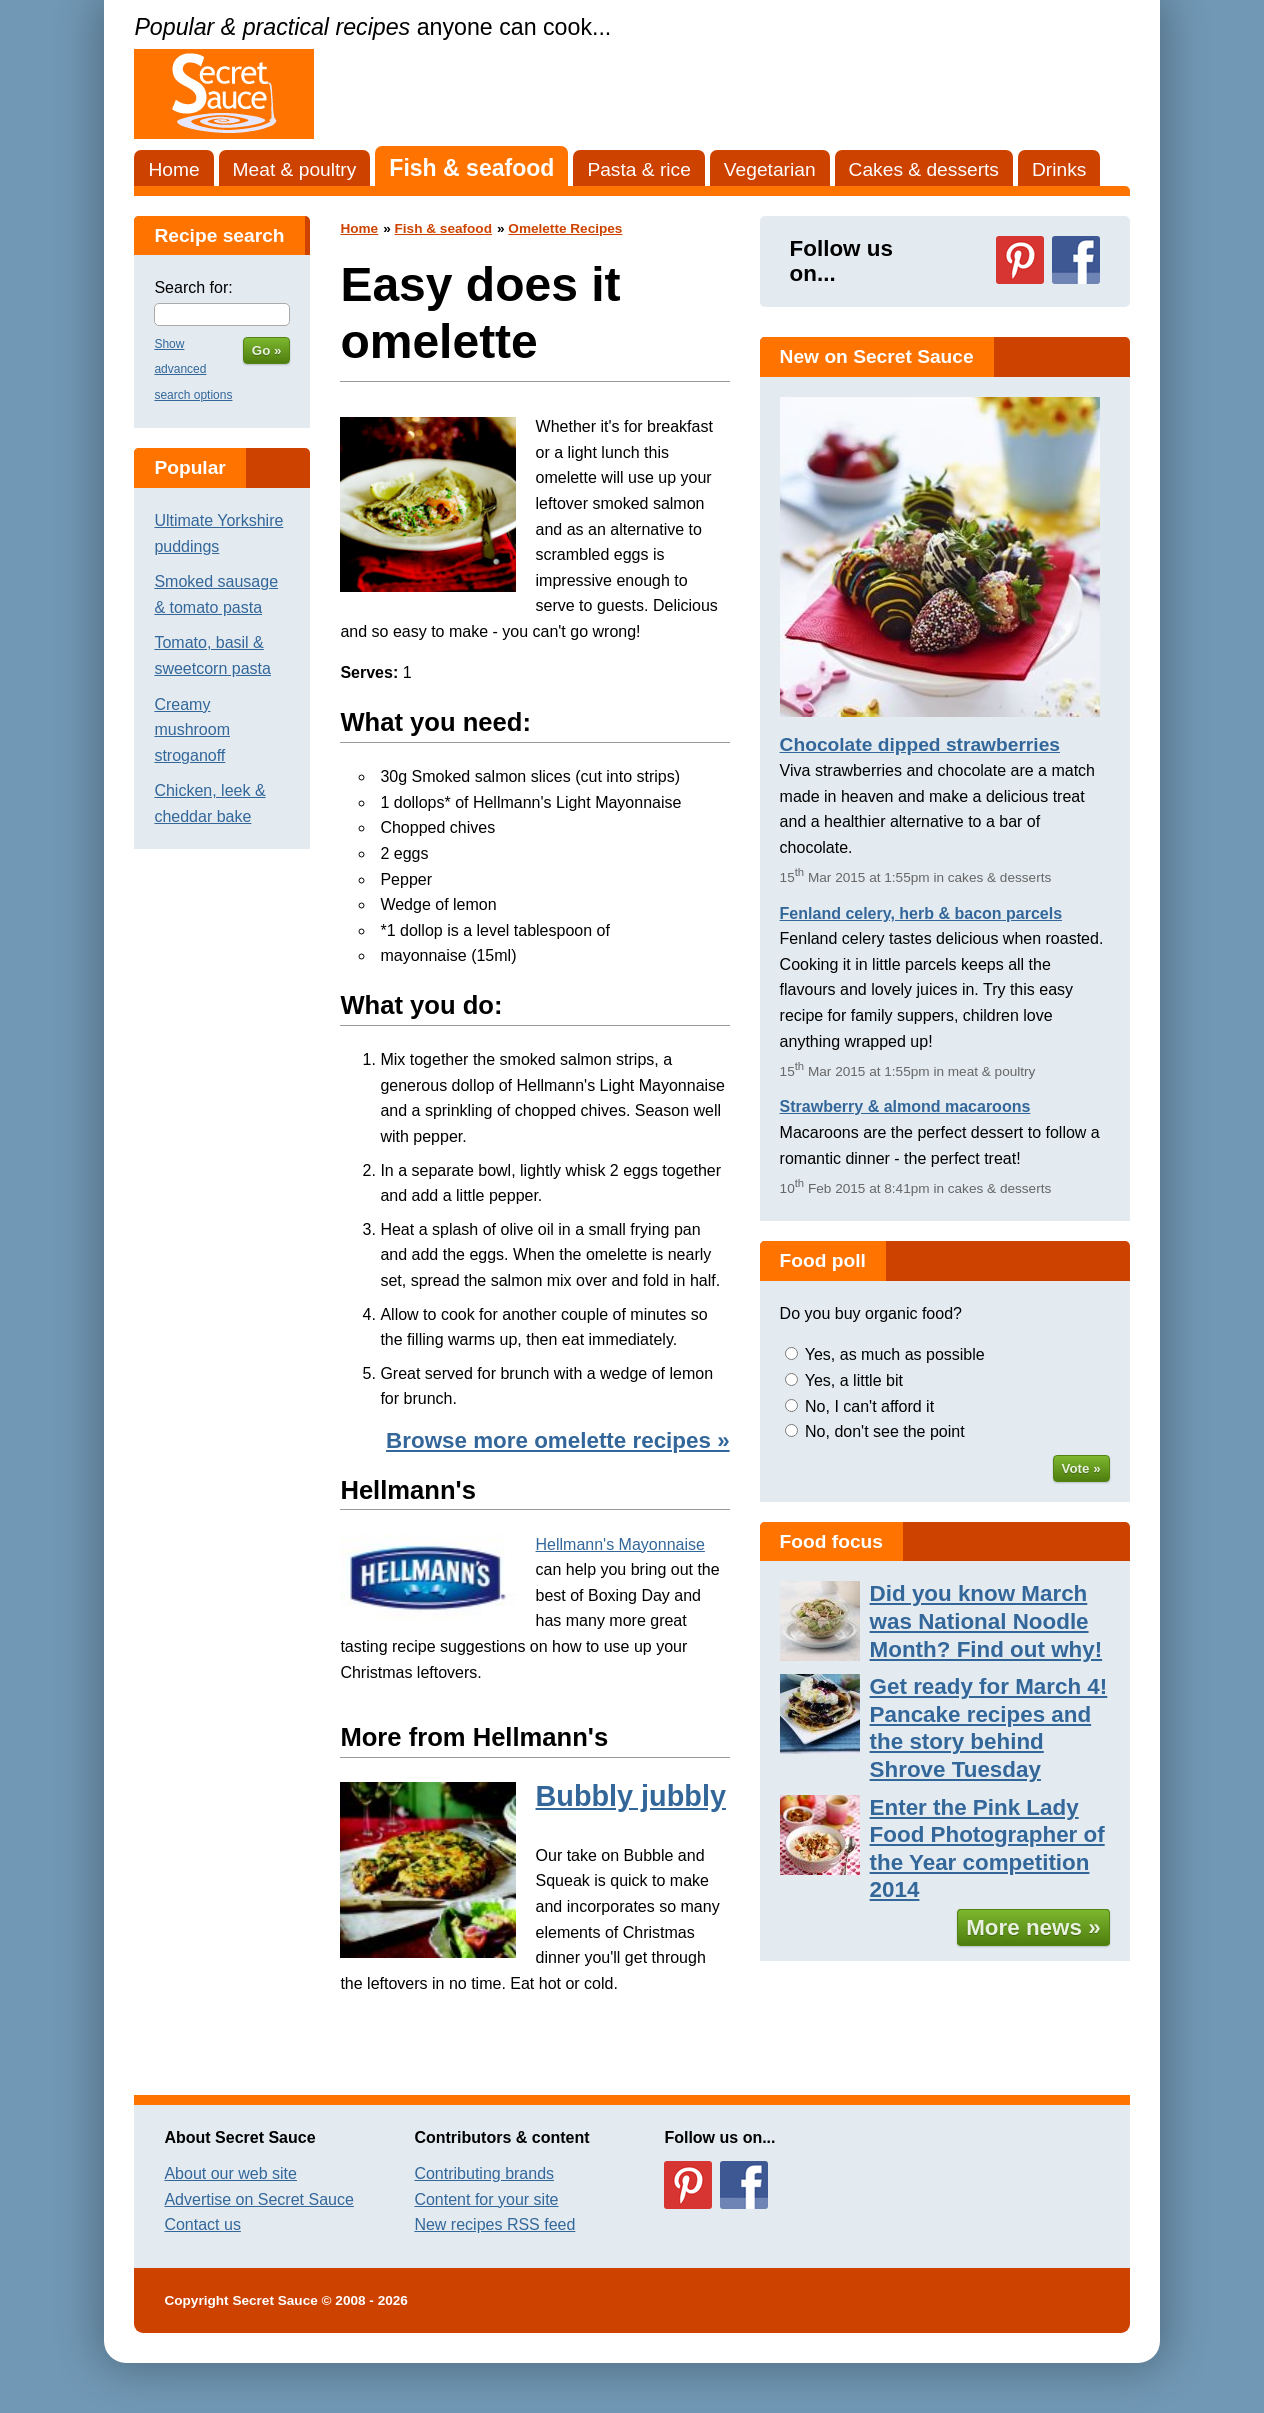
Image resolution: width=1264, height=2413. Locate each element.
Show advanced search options (193, 369)
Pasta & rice (638, 169)
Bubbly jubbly (631, 1796)
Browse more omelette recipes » (557, 1440)
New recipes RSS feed (494, 2224)
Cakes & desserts (924, 169)
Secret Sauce (274, 2300)
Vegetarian (770, 169)
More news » (1033, 1927)
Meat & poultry (295, 169)
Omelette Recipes (565, 228)
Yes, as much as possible (895, 1354)
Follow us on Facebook (1076, 260)
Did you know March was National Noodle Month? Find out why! (986, 1621)
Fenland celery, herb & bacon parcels (921, 913)
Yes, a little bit (854, 1380)
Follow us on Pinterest (1020, 260)
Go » (267, 350)
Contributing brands (484, 2173)
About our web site (230, 2173)
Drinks (1059, 169)
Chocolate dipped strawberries (920, 744)
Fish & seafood (471, 168)
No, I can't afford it (869, 1406)
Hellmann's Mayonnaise (620, 1544)
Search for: (193, 287)
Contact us (202, 2224)
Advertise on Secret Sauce (258, 2199)
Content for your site (486, 2199)
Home (173, 169)
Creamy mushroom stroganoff (192, 730)
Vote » (1081, 1468)
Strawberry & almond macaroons (905, 1106)
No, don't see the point (885, 1431)
